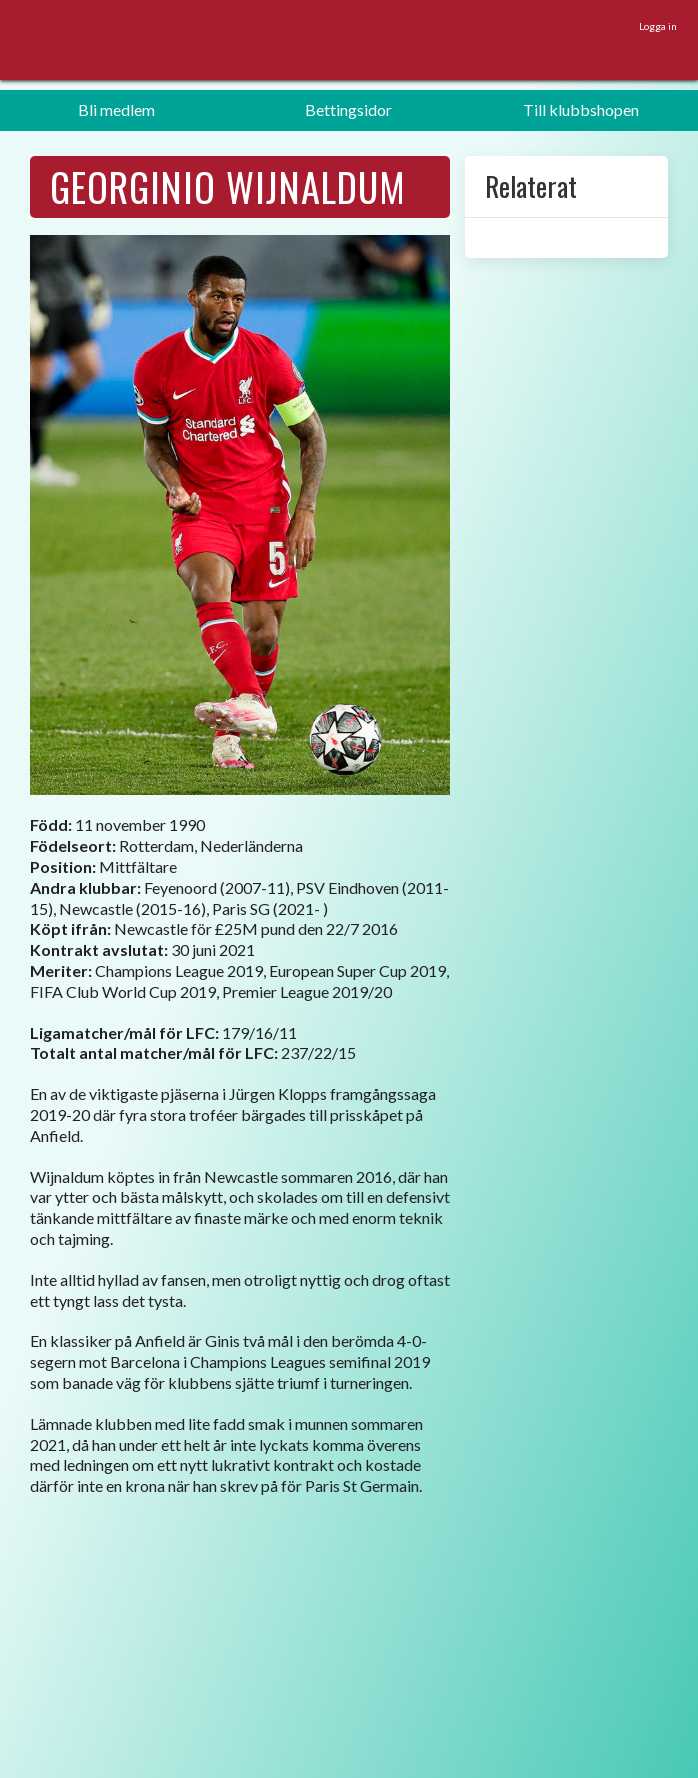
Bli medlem (116, 109)
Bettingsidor (348, 109)
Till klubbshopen (581, 109)
